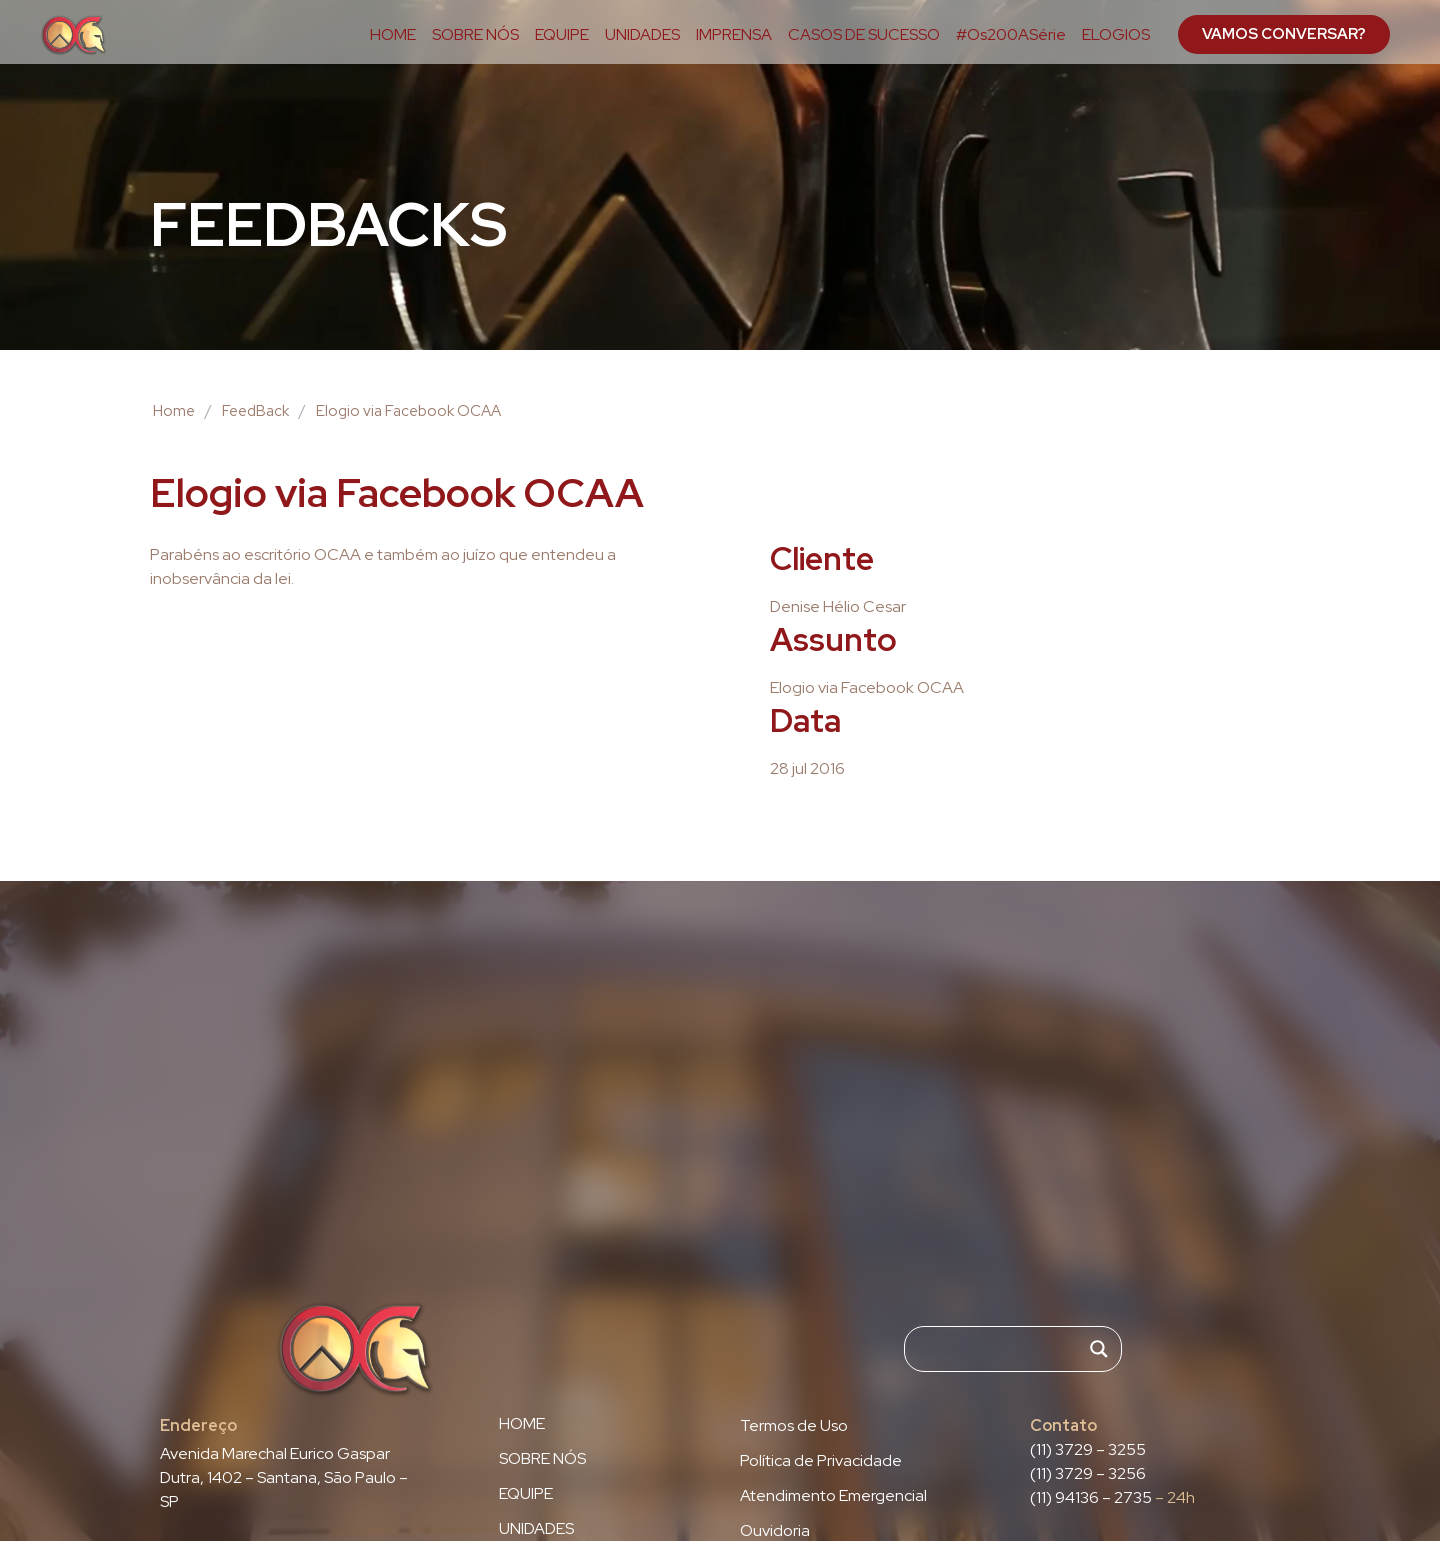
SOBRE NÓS (475, 35)
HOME (393, 35)
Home (174, 411)
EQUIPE (562, 35)
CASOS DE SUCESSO (864, 35)
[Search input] (1004, 1349)
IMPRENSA (734, 35)
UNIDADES (642, 35)
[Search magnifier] (1099, 1349)
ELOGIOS (1116, 35)
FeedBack (255, 411)
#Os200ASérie (1011, 35)
